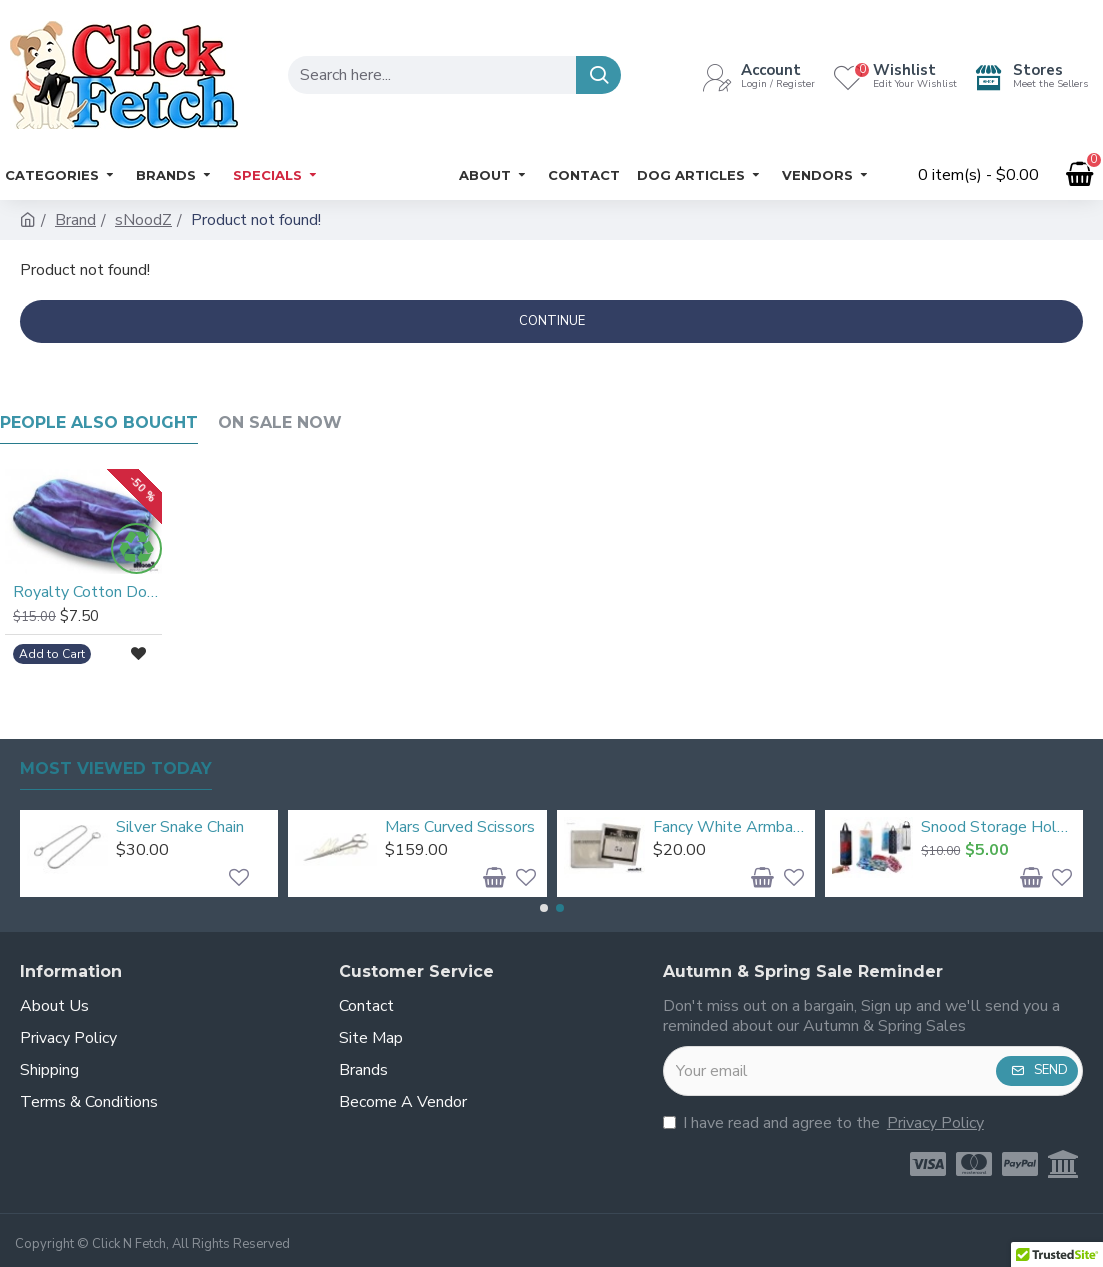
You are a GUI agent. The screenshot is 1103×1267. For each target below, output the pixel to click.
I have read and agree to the (825, 1123)
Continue (552, 321)
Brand (75, 220)
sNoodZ (143, 220)
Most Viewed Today (116, 768)
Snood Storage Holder (998, 827)
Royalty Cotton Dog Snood (87, 592)
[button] (544, 908)
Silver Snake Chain (180, 827)
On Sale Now (280, 422)
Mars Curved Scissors (460, 827)
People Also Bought (99, 422)
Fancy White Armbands (730, 827)
